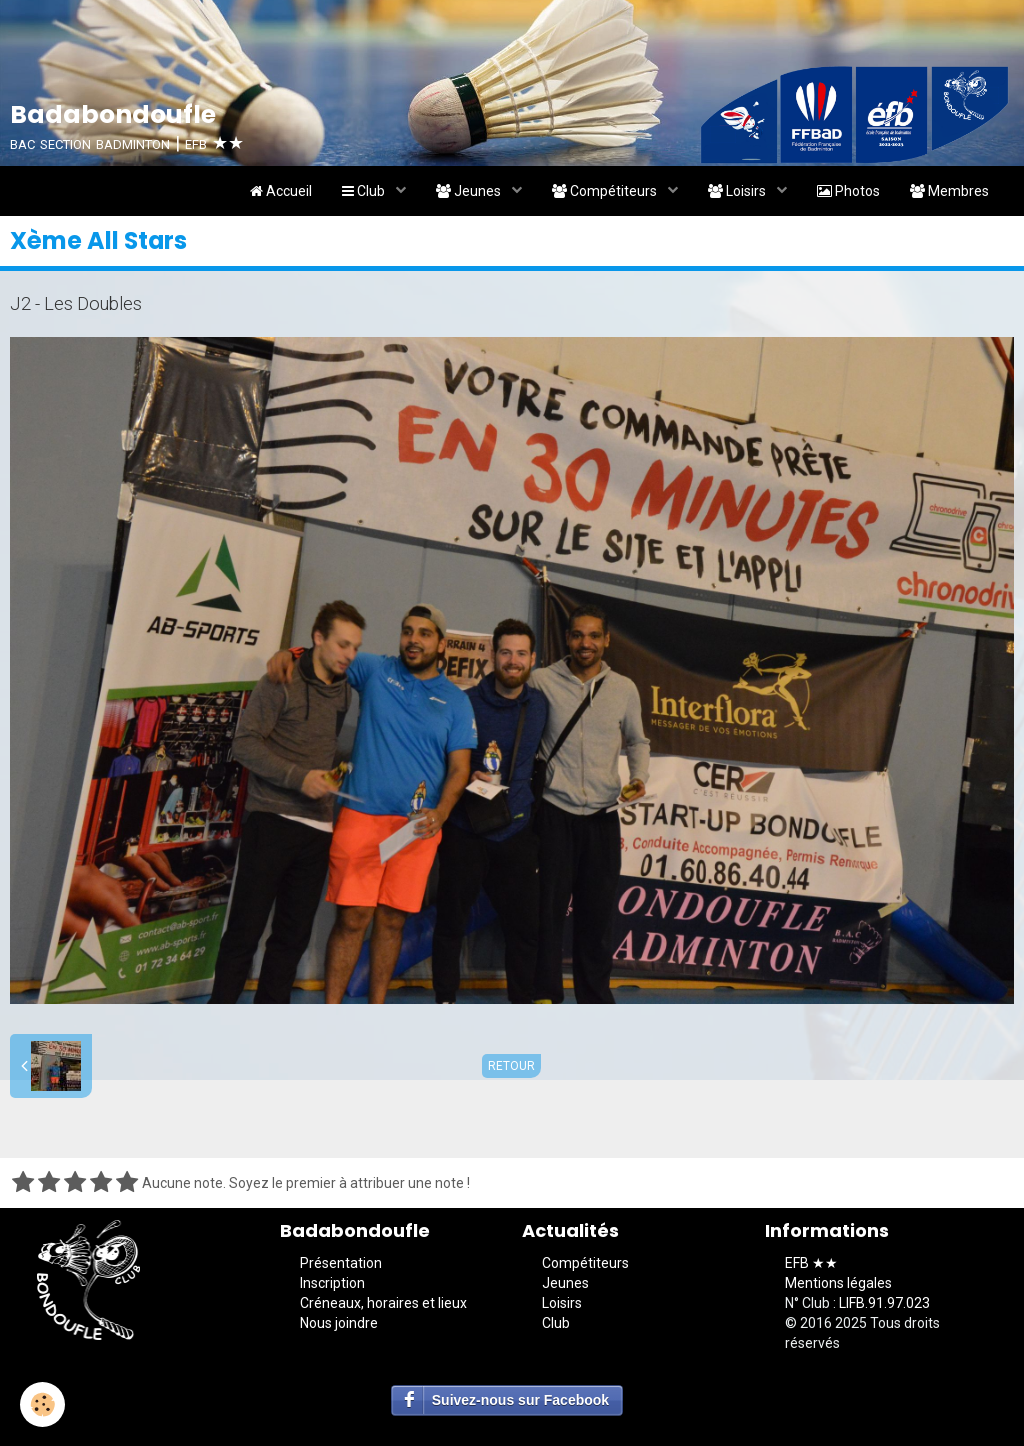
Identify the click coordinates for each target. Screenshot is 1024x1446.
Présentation (341, 1263)
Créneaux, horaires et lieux (383, 1303)
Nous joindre (339, 1323)
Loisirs (738, 191)
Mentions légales (838, 1283)
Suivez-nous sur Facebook (520, 1400)
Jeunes (470, 191)
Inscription (332, 1283)
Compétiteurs (606, 191)
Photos (848, 191)
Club (365, 191)
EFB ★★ (811, 1263)
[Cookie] (42, 1404)
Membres (949, 191)
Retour (511, 1066)
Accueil (281, 191)
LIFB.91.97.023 (884, 1303)
